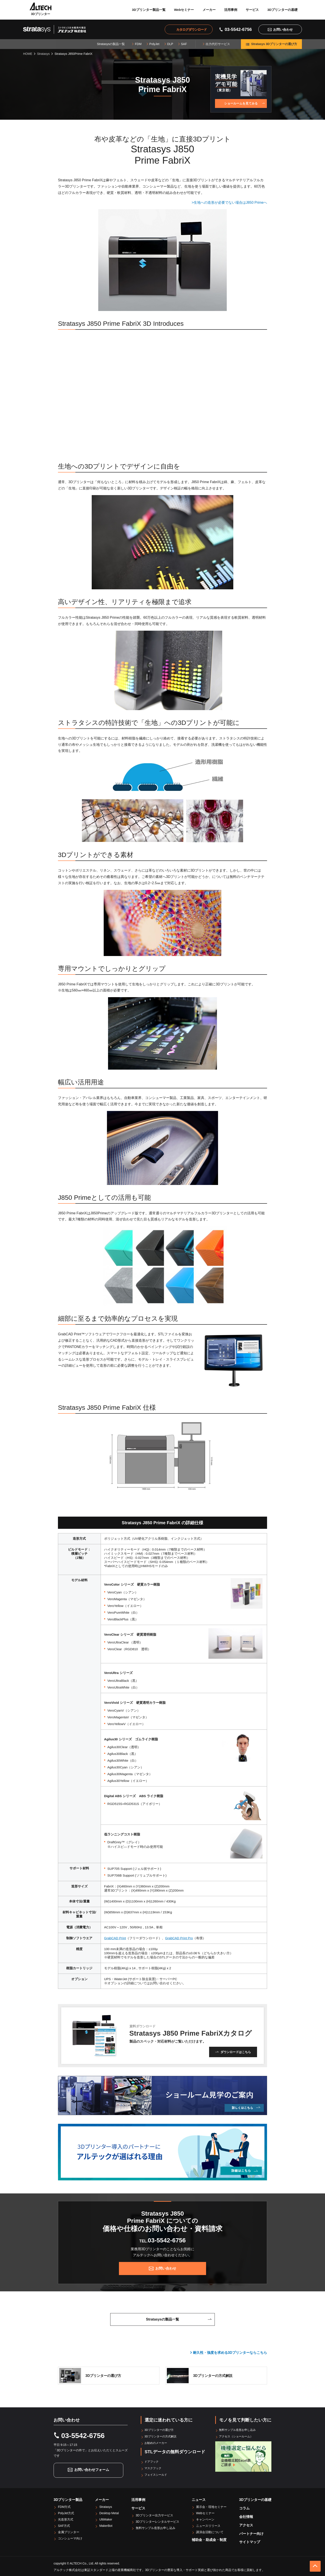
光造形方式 (65, 2518)
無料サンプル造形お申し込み (239, 2429)
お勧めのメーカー (157, 2442)
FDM (138, 44)
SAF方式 (64, 2524)
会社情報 (246, 2515)
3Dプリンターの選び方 (160, 2429)
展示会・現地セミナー (211, 2505)
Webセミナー (184, 10)
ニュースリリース (208, 2524)
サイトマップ (249, 2541)
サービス (252, 10)
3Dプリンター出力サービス (154, 2514)
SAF (184, 44)
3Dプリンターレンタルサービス (157, 2520)
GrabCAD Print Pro (179, 1938)
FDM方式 (64, 2505)
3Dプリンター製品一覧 (149, 10)
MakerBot (105, 2524)
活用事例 (230, 10)
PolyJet (154, 44)
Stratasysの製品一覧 (111, 44)
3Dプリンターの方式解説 (162, 2436)
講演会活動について (209, 2531)
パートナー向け (251, 2532)
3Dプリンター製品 (68, 2498)
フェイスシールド (157, 2473)
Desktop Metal (109, 2512)
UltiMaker (105, 2518)
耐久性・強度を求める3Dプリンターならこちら (230, 2352)
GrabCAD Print (115, 1938)
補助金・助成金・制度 (209, 2539)
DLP (170, 44)
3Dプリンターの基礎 (282, 10)
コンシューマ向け (70, 2537)
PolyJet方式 (66, 2512)
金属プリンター (68, 2531)
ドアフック (152, 2461)
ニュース (199, 2498)
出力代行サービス (218, 44)
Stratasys (105, 2505)
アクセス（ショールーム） (238, 2436)
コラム (244, 2507)
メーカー (209, 10)
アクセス (246, 2524)
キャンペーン (205, 2518)
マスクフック (154, 2467)
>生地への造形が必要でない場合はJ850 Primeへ (229, 202)
